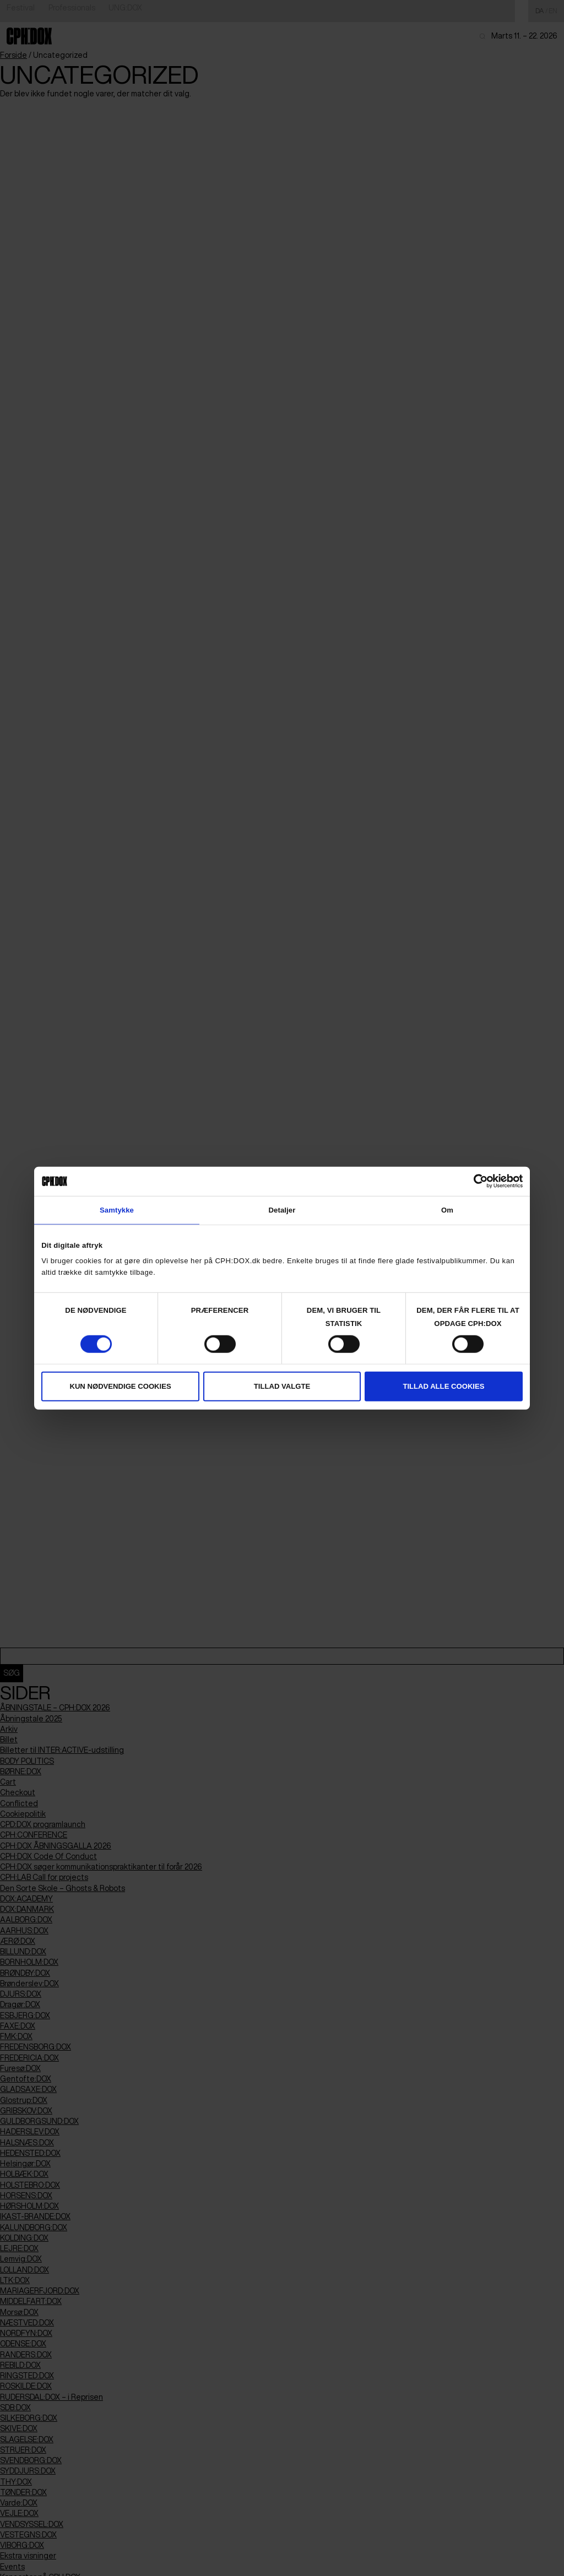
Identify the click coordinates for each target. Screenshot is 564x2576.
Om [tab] (447, 1209)
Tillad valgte (282, 1386)
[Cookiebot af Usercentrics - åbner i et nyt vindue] (474, 1181)
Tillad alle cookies (443, 1386)
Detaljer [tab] (282, 1209)
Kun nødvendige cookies (120, 1386)
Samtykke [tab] (117, 1209)
